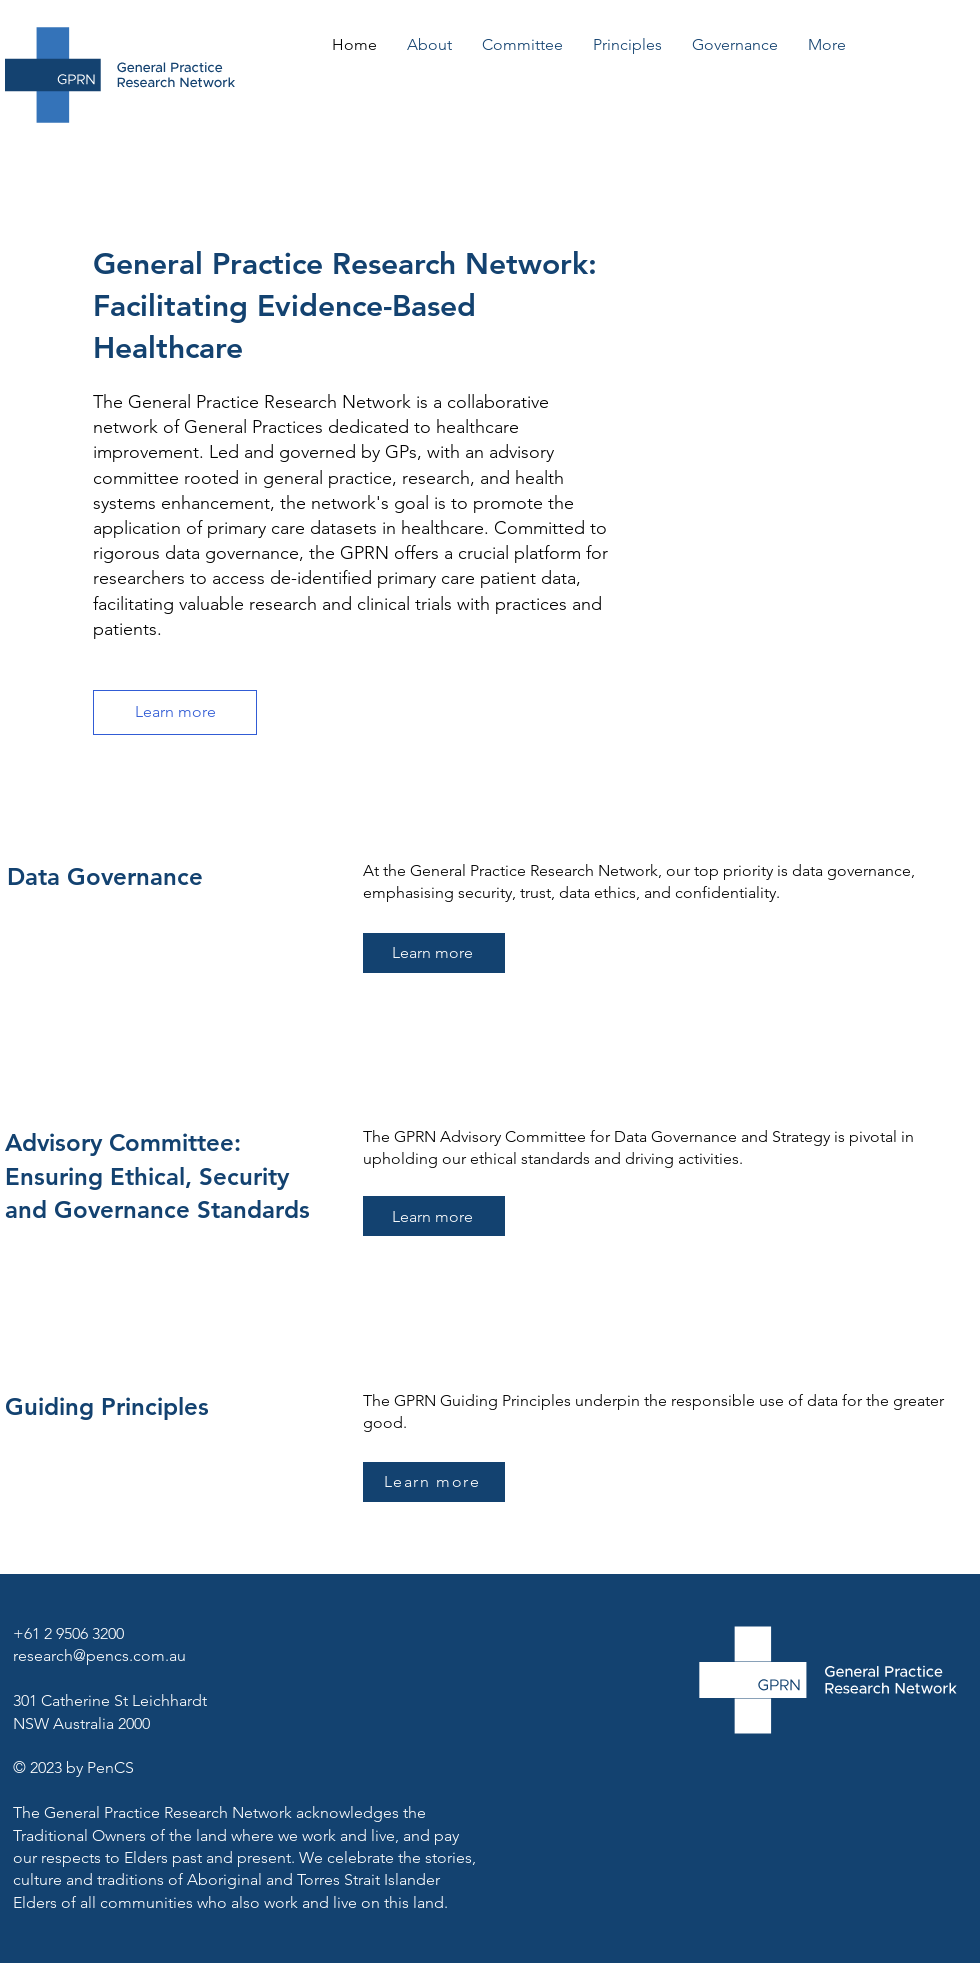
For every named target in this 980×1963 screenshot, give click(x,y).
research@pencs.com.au (99, 1655)
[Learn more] (175, 712)
